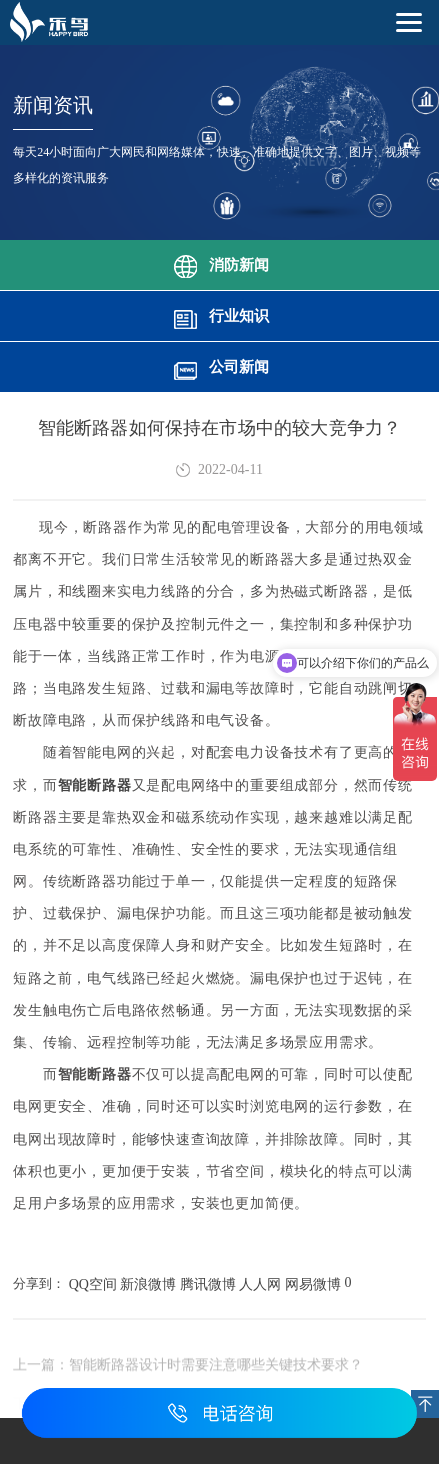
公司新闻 (220, 365)
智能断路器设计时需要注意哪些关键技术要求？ (216, 1368)
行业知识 (220, 314)
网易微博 (313, 1284)
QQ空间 (93, 1284)
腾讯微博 (208, 1284)
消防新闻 (220, 263)
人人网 (260, 1284)
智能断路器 (95, 785)
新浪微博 (148, 1284)
